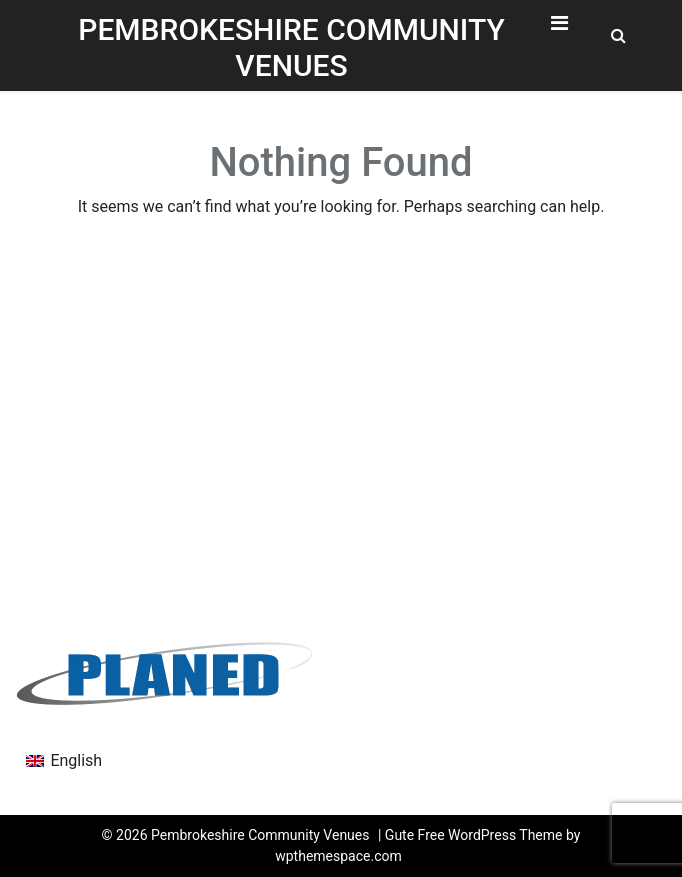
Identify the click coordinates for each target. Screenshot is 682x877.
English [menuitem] (76, 760)
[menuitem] (64, 761)
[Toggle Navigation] (559, 28)
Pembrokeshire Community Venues (291, 47)
